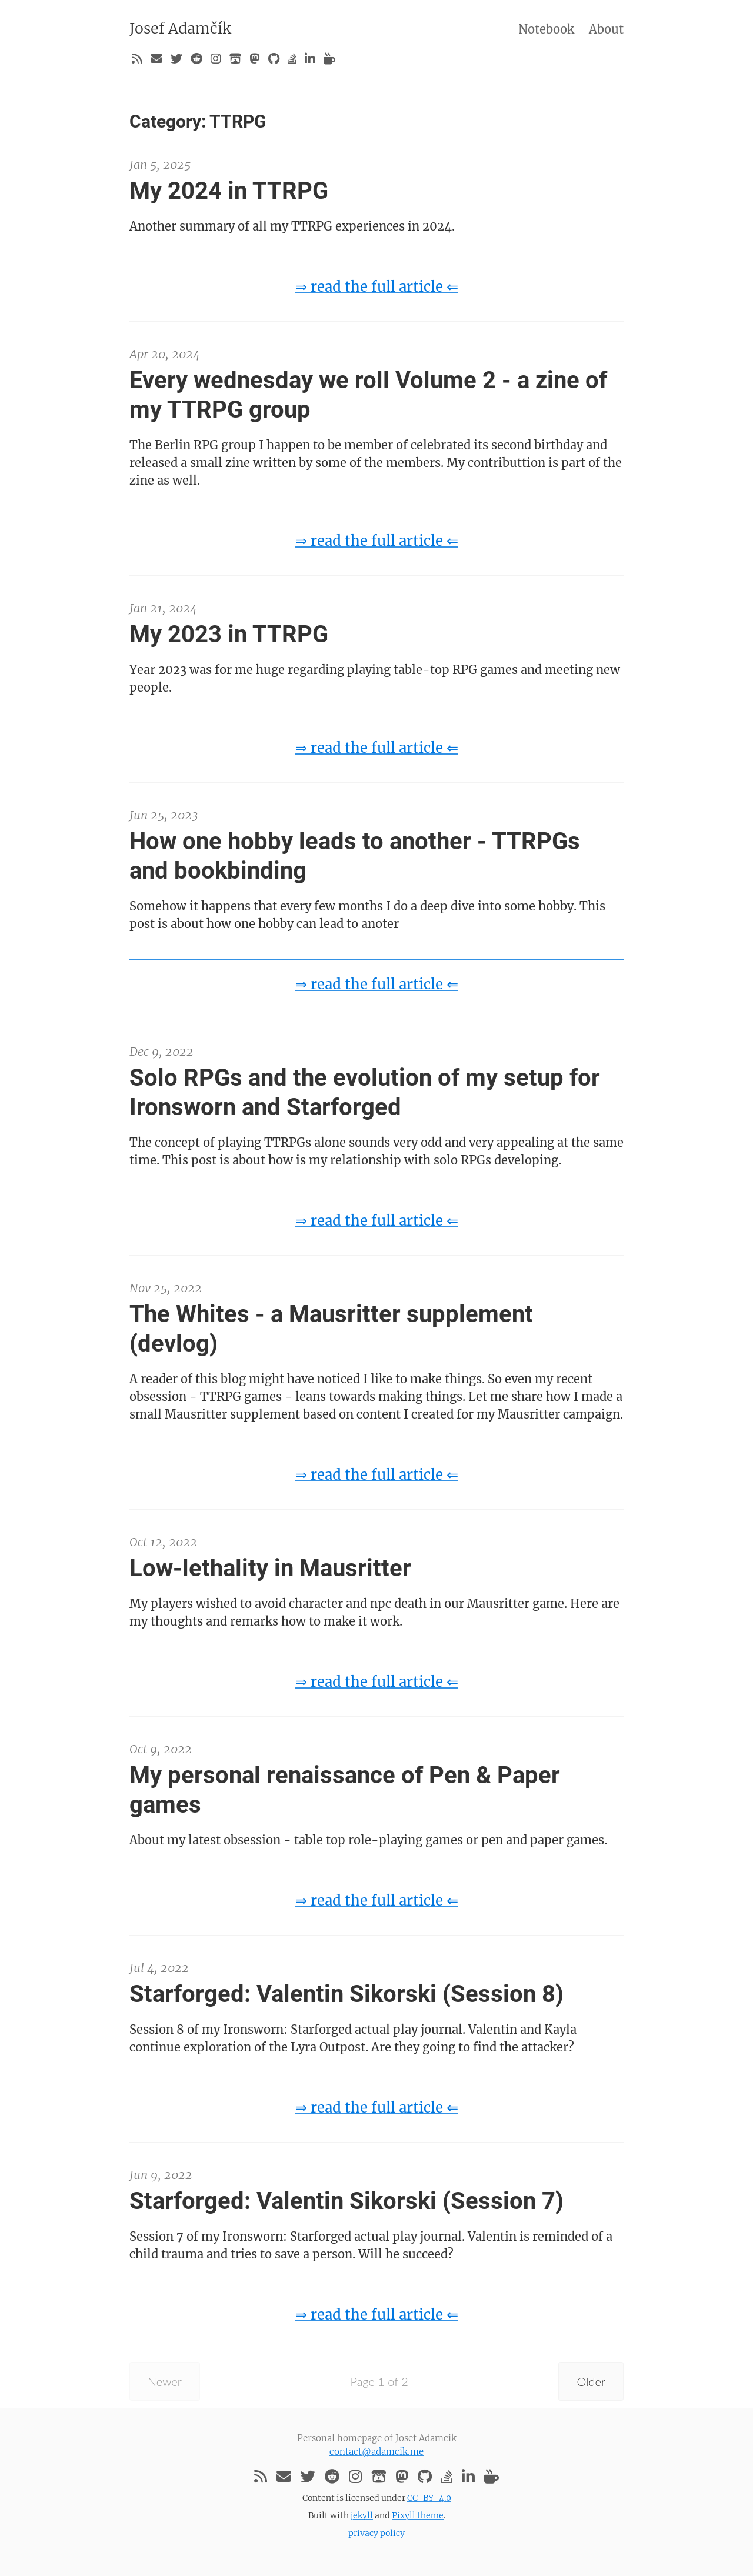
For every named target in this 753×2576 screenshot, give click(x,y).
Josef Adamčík (180, 28)
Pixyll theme (418, 2515)
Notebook (546, 29)
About (606, 29)
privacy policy (376, 2533)
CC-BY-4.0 (429, 2497)
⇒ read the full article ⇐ (376, 287)
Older (591, 2381)
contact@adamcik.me (376, 2451)
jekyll (362, 2515)
